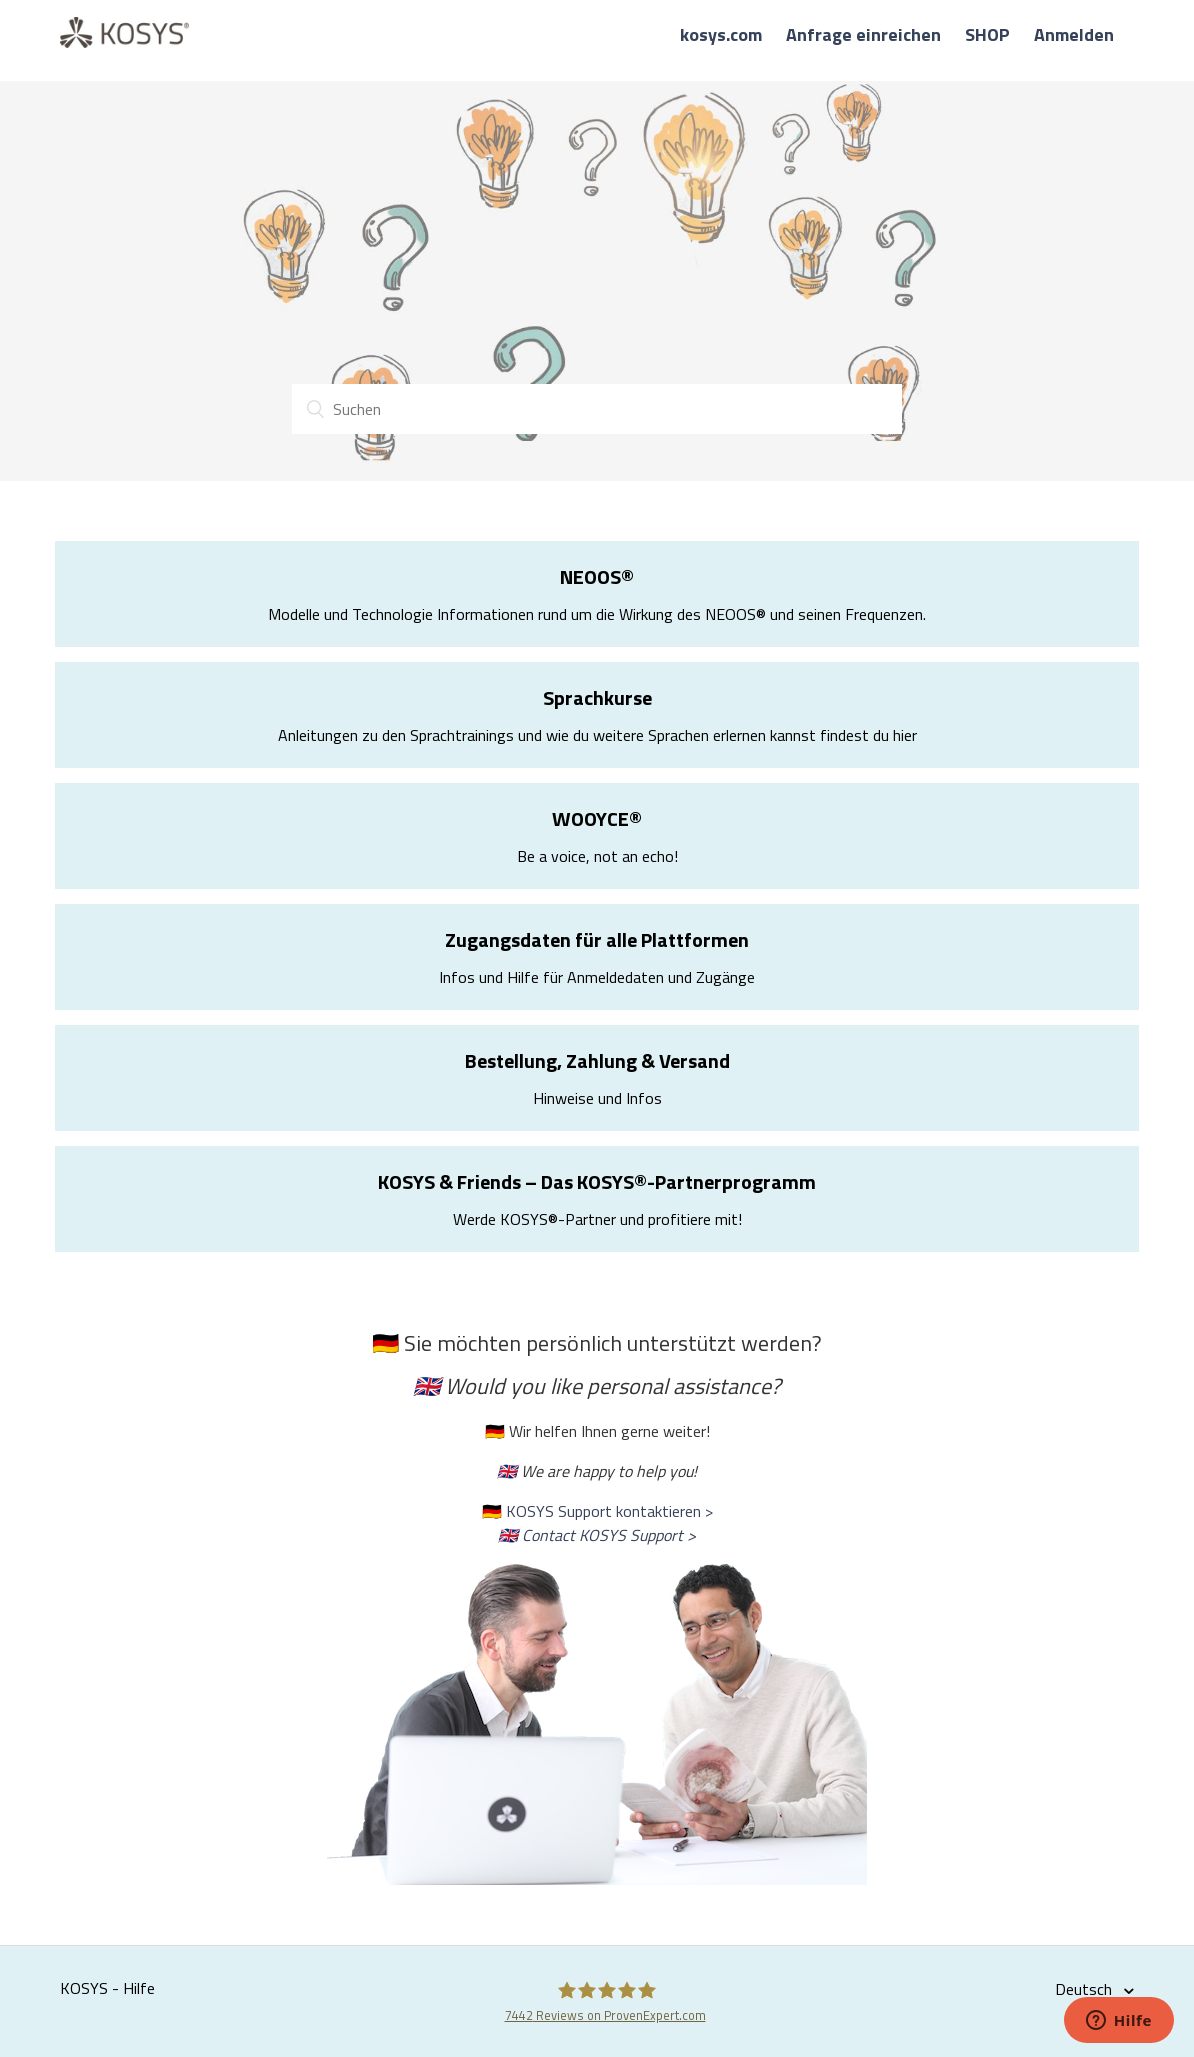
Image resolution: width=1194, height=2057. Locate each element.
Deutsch (1085, 1989)
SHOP (987, 34)
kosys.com (721, 34)
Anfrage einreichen (863, 34)
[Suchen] (597, 409)
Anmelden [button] (1074, 34)
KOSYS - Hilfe (107, 1988)
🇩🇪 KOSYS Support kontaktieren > (597, 1511)
